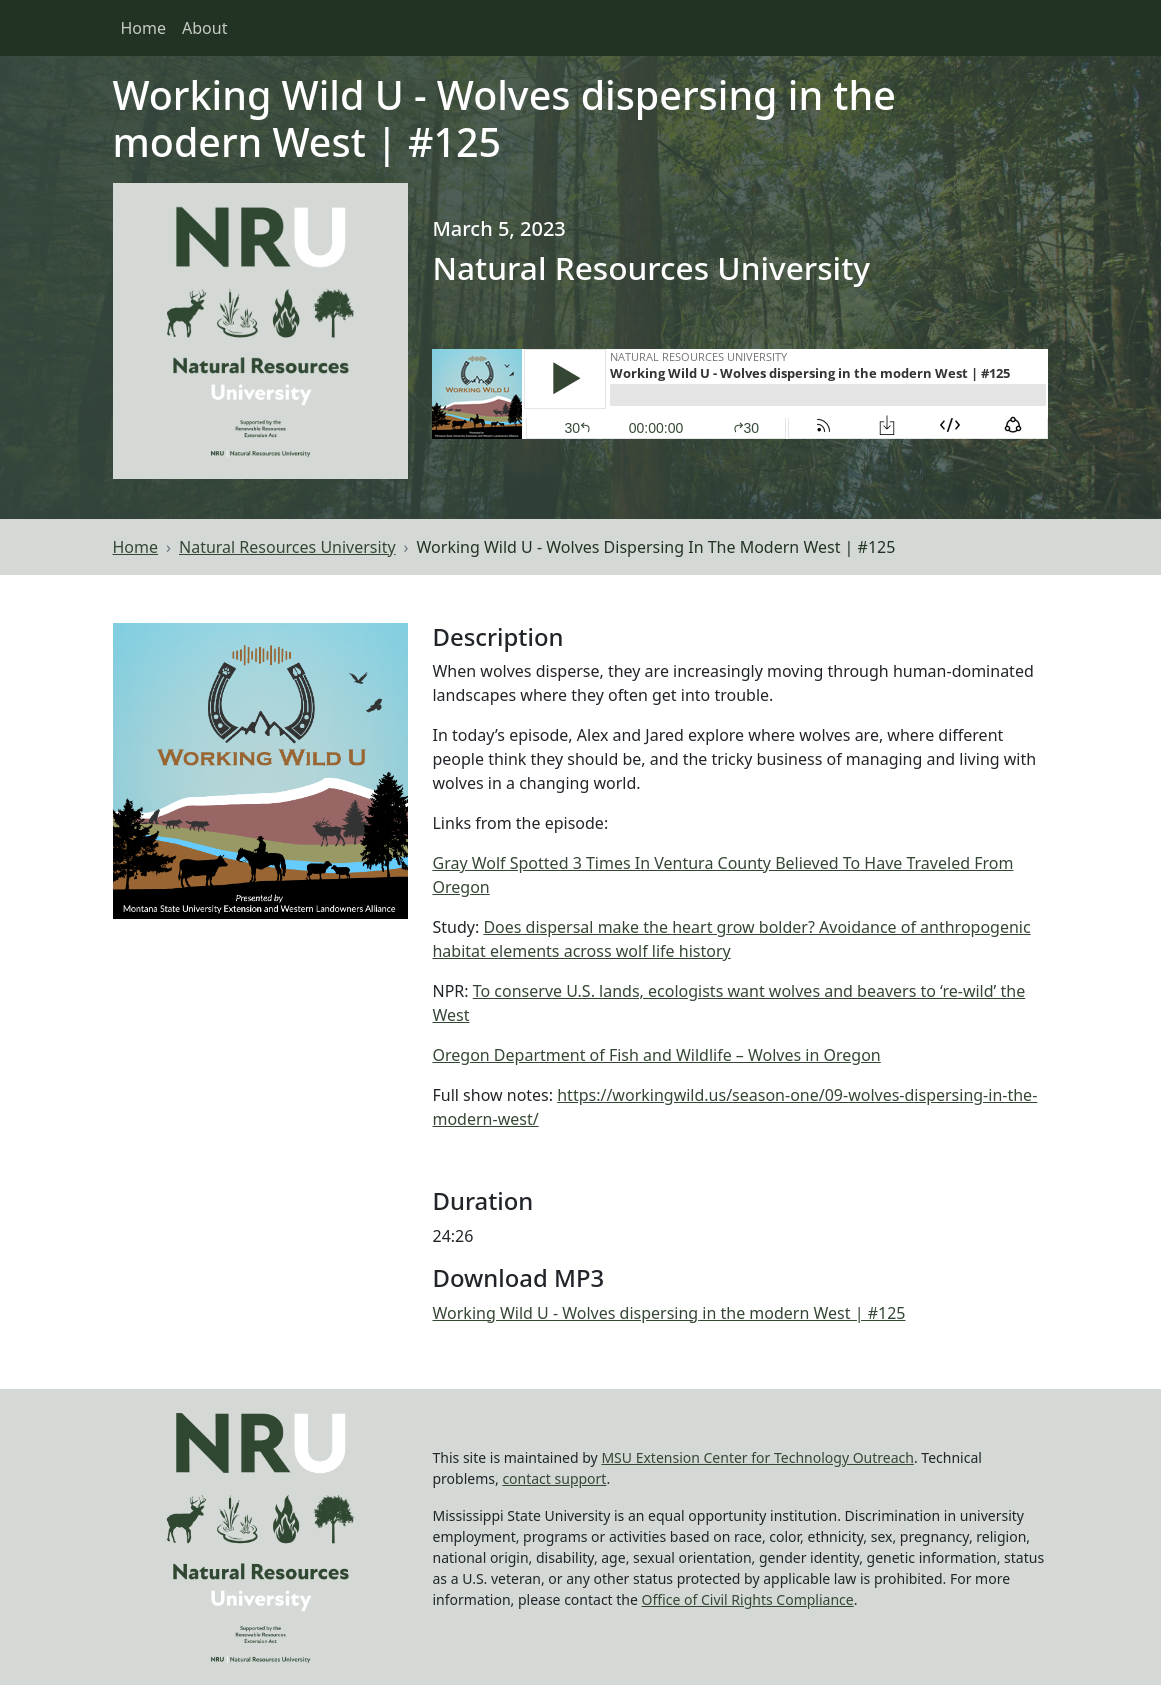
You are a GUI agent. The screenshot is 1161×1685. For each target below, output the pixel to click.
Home (144, 28)
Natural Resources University (287, 547)
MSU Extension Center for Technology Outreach (757, 1457)
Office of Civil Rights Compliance (748, 1599)
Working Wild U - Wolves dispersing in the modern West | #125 (668, 1313)
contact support (554, 1478)
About (204, 28)
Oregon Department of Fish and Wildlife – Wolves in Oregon (656, 1055)
